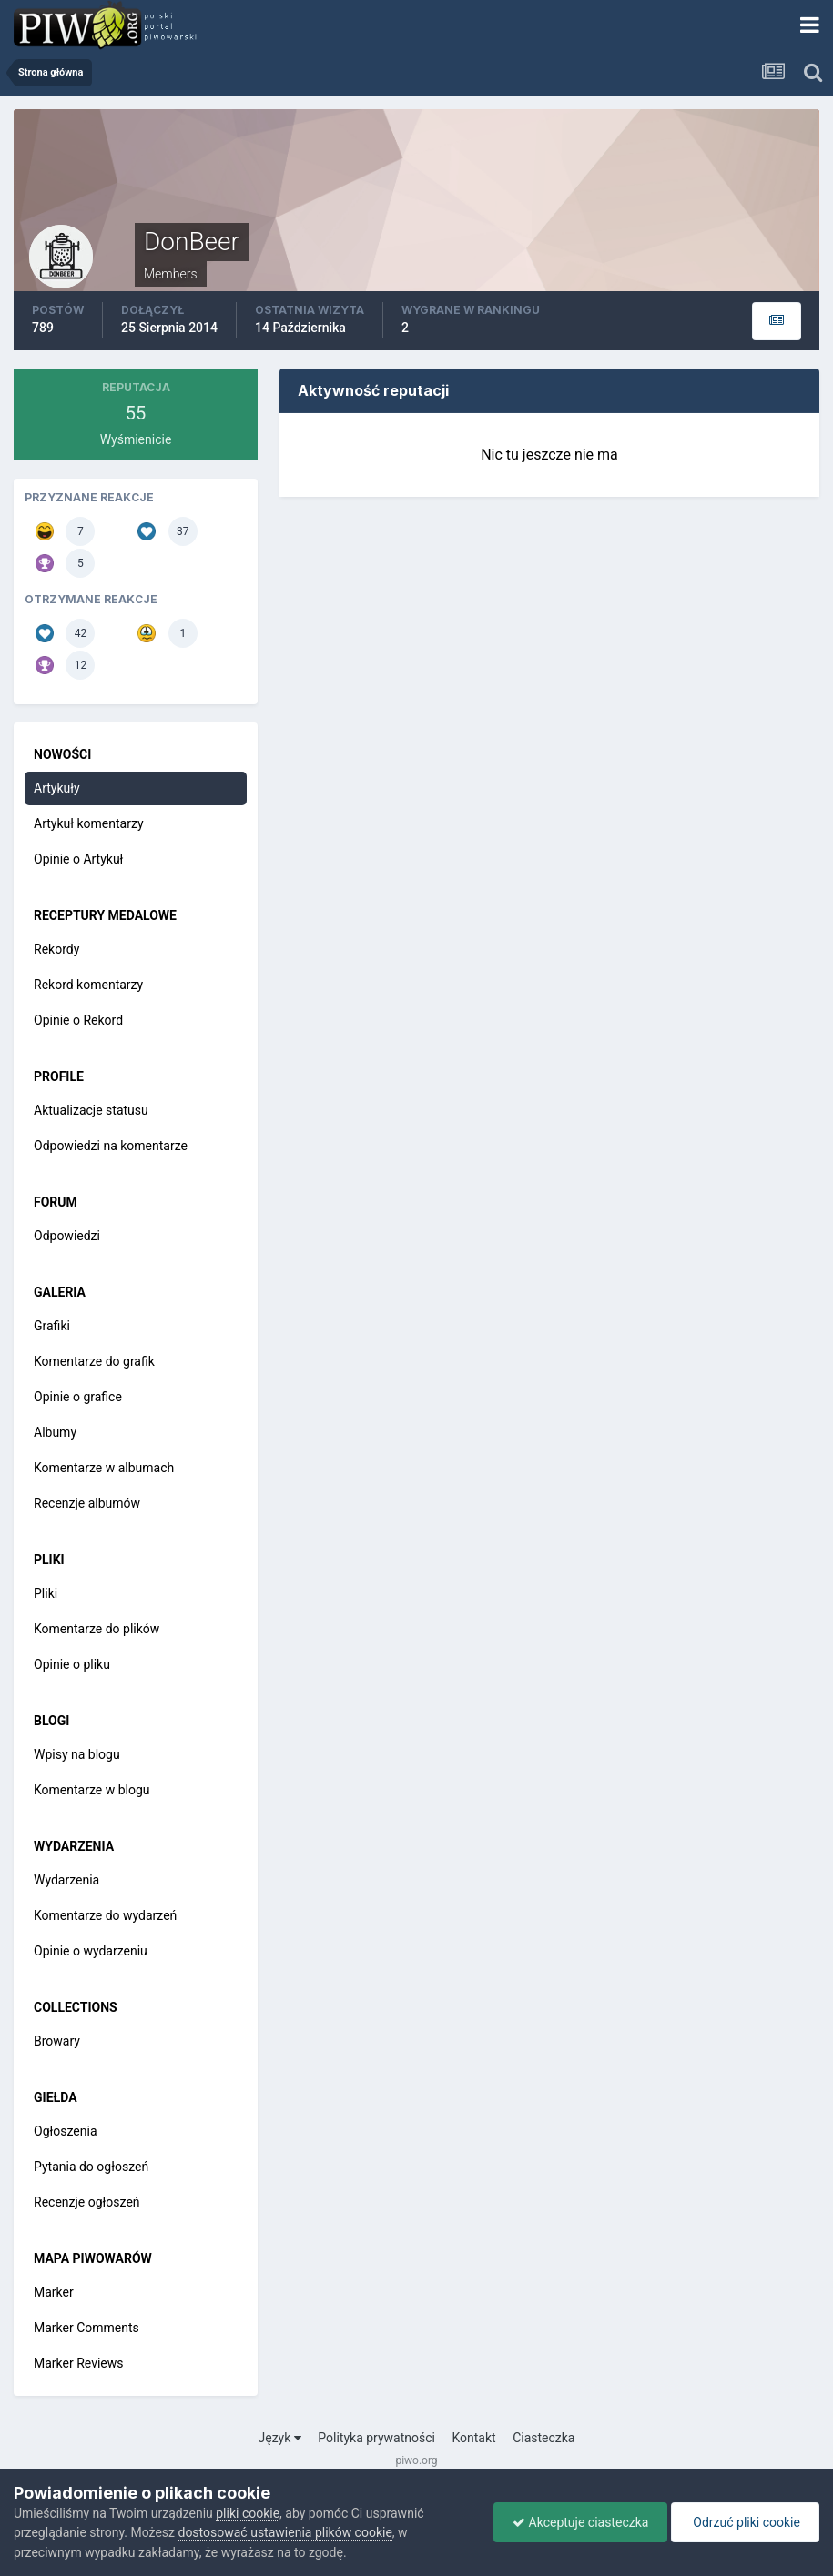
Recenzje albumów (87, 1503)
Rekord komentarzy (88, 984)
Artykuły (57, 788)
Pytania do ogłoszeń (91, 2166)
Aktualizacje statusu (91, 1110)
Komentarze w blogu (92, 1790)
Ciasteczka (543, 2437)
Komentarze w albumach (104, 1467)
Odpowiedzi (67, 1235)
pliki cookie (247, 2513)
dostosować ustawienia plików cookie (284, 2532)
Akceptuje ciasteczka (580, 2522)
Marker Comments (86, 2327)
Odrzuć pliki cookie (745, 2522)
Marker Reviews (79, 2363)
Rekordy (56, 949)
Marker (54, 2292)
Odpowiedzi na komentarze (111, 1145)
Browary (57, 2041)
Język (280, 2437)
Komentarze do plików (96, 1628)
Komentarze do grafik (94, 1361)
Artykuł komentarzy (89, 823)
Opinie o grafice (78, 1396)
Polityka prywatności (376, 2437)
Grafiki (52, 1325)
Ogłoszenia (65, 2131)
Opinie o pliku (72, 1664)
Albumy (55, 1432)
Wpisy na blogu (77, 1754)
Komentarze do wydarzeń (105, 1915)
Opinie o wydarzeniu (90, 1951)
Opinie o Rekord (78, 1020)
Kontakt (473, 2437)
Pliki (45, 1593)
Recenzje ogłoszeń (87, 2202)
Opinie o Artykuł (78, 859)
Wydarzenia (66, 1880)
